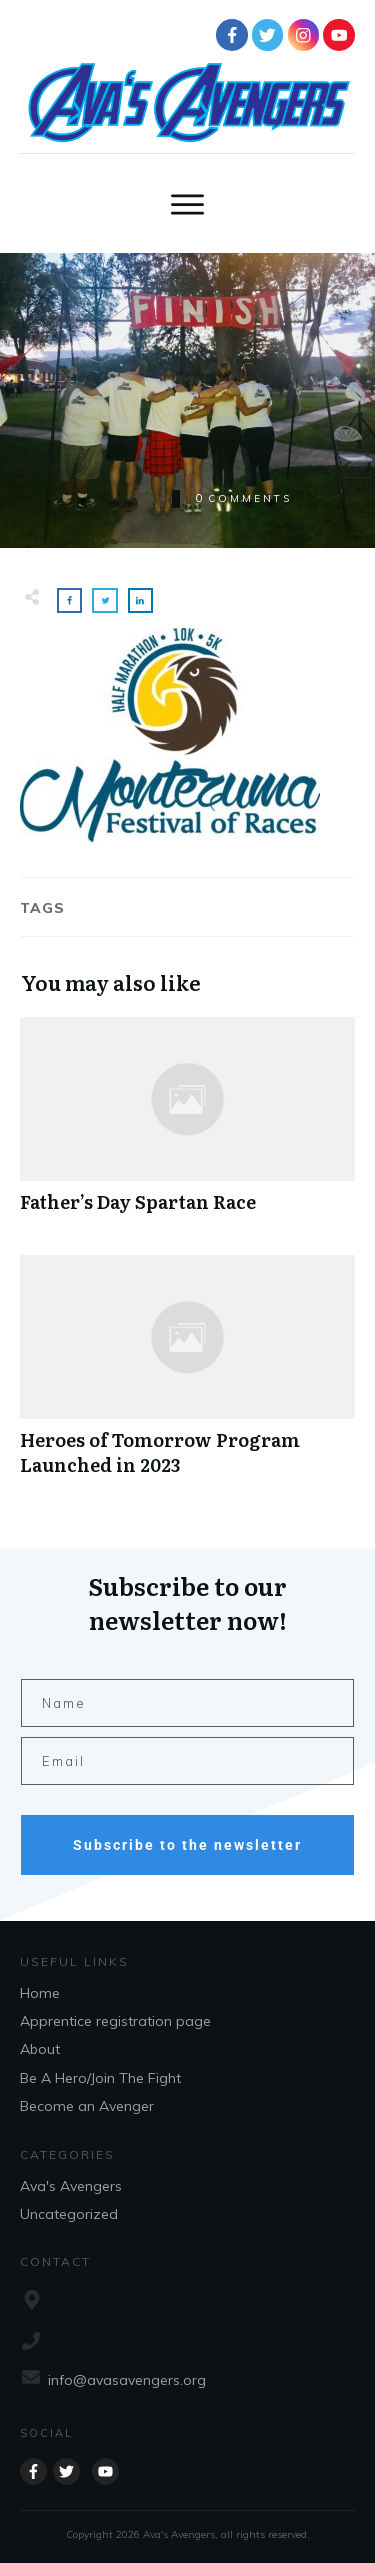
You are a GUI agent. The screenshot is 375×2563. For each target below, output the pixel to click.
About (40, 2049)
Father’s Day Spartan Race (187, 1125)
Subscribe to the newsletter (187, 1845)
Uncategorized (69, 2214)
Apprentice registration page (115, 2021)
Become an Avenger (87, 2106)
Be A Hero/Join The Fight (100, 2078)
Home (40, 1993)
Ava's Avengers (71, 2186)
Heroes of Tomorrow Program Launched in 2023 (187, 1376)
